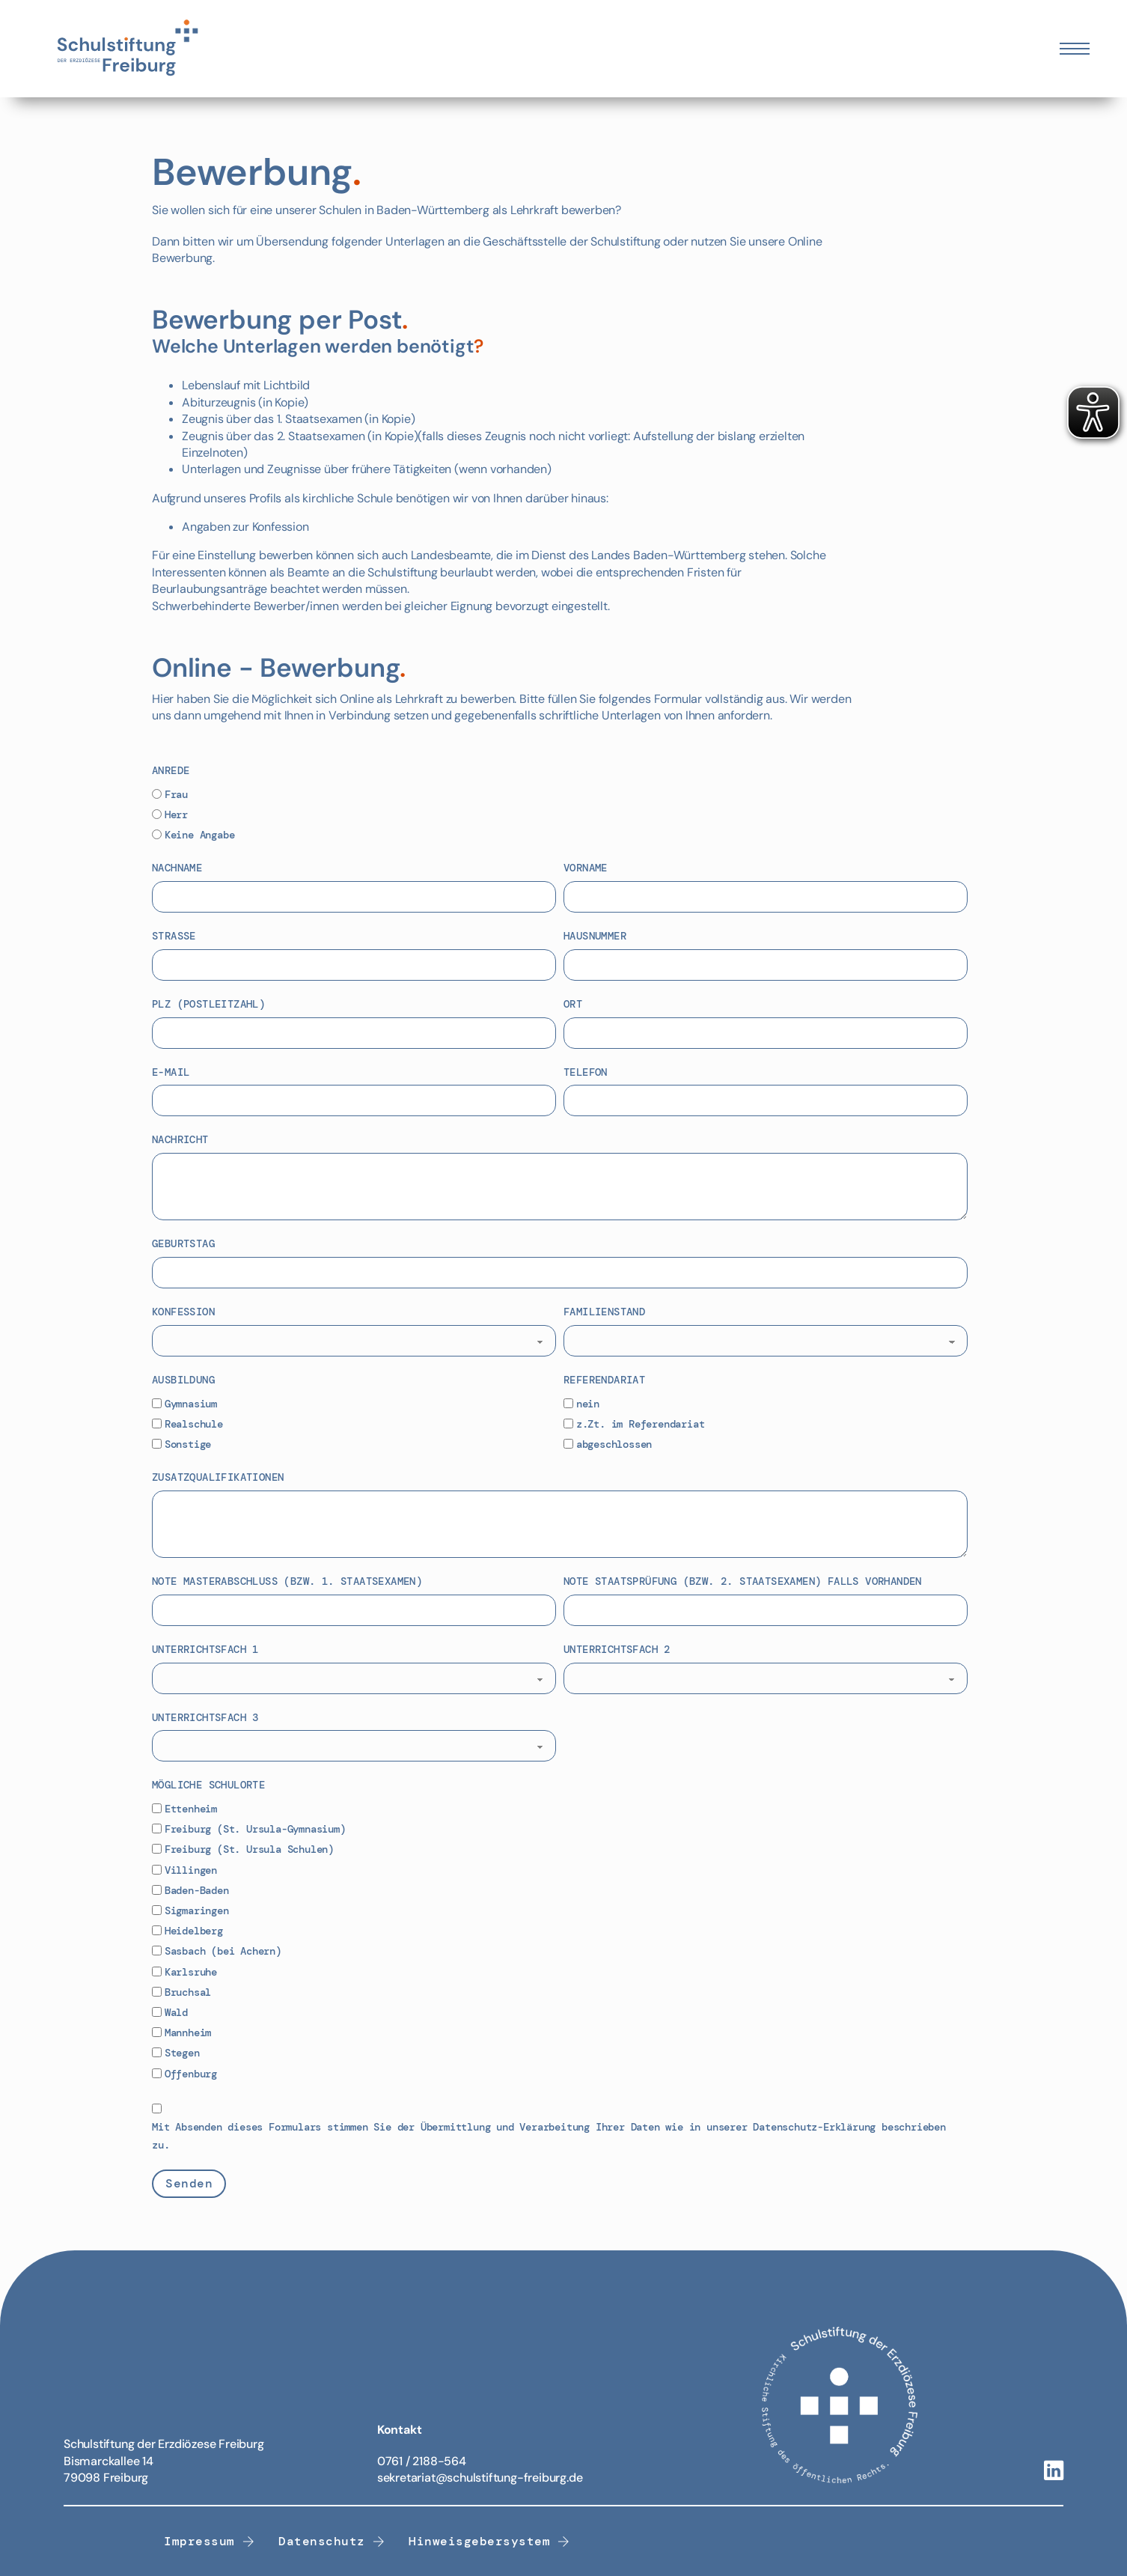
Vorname (586, 867)
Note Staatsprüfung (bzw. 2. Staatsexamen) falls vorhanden (743, 1581)
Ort (573, 1004)
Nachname (177, 867)
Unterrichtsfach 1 (205, 1649)
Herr (176, 814)
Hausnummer (595, 936)
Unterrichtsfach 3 (205, 1717)
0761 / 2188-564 (421, 2461)
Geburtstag (183, 1243)
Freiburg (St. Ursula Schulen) (249, 1849)
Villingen (191, 1870)
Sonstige (188, 1444)
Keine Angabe (200, 834)
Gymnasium (191, 1403)
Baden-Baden (197, 1890)
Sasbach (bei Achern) (223, 1951)
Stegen (182, 2052)
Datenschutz (331, 2541)
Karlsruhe (191, 1972)
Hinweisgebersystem (489, 2541)
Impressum (209, 2541)
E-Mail (170, 1072)
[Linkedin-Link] (1053, 2471)
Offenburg (191, 2073)
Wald (176, 2012)
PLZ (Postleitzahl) (208, 1004)
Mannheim (188, 2032)
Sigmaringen (197, 1910)
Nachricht (180, 1139)
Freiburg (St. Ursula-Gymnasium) (255, 1829)
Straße (174, 936)
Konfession (183, 1311)
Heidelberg (194, 1930)
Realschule (194, 1424)
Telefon (586, 1072)
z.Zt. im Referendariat (640, 1424)
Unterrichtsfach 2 (617, 1649)
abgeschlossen (614, 1444)
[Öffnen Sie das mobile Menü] (1075, 49)
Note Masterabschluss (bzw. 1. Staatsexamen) (287, 1581)
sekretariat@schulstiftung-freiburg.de (480, 2477)
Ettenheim (191, 1808)
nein (587, 1403)
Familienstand (604, 1311)
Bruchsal (188, 1992)
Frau (176, 794)
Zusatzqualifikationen (218, 1477)
